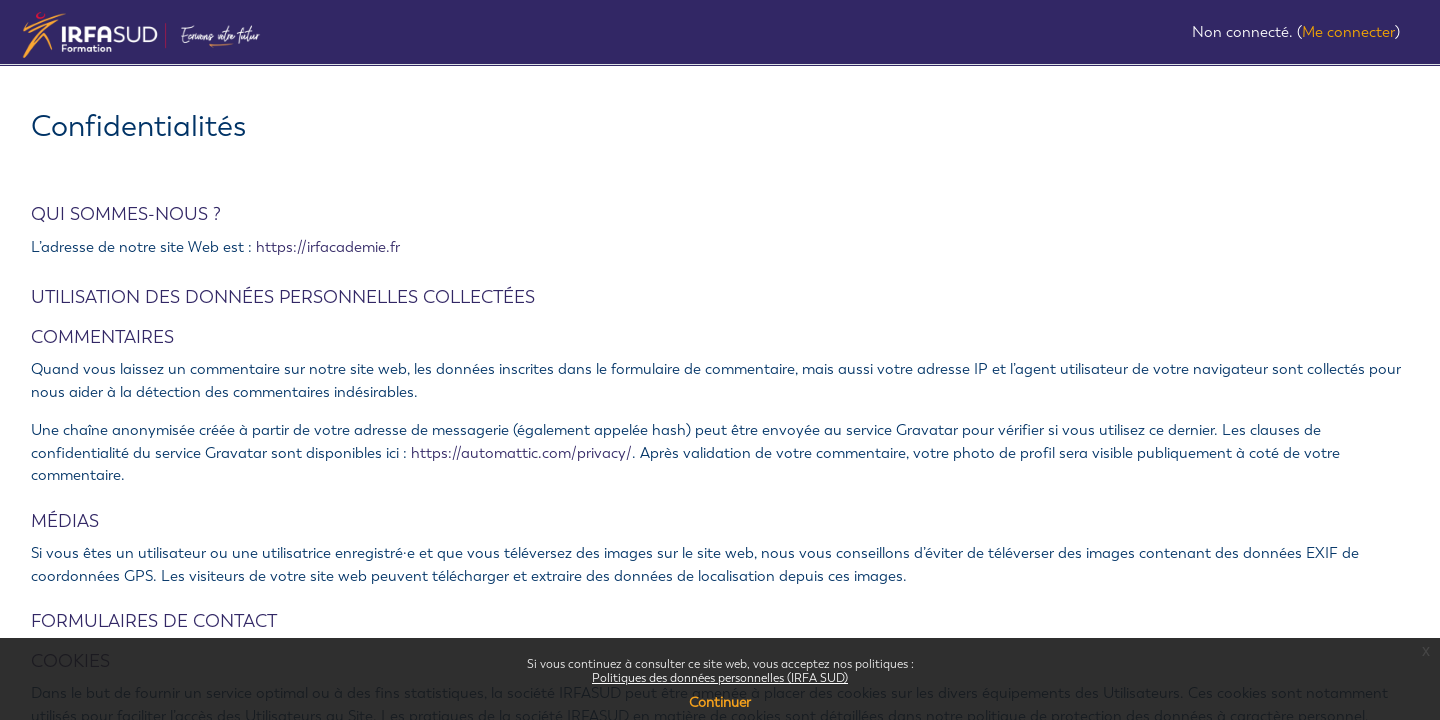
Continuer (720, 702)
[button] (1175, 34)
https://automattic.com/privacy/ (521, 453)
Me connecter (1348, 32)
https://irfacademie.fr (328, 247)
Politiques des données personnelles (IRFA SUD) (720, 678)
